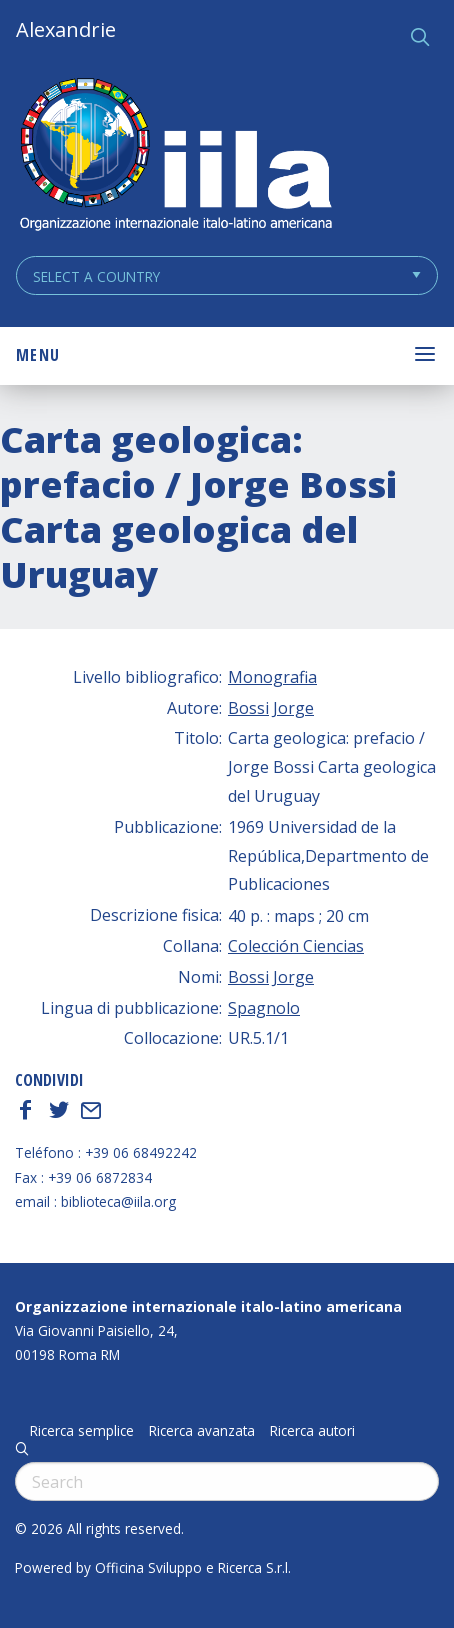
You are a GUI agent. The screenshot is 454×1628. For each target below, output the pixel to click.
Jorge (293, 708)
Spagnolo (264, 1008)
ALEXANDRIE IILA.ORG (175, 156)
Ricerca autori (312, 1431)
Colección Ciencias (296, 946)
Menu (38, 355)
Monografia (272, 677)
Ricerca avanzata (202, 1431)
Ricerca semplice (82, 1431)
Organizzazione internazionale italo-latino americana (208, 1306)
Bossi (248, 708)
